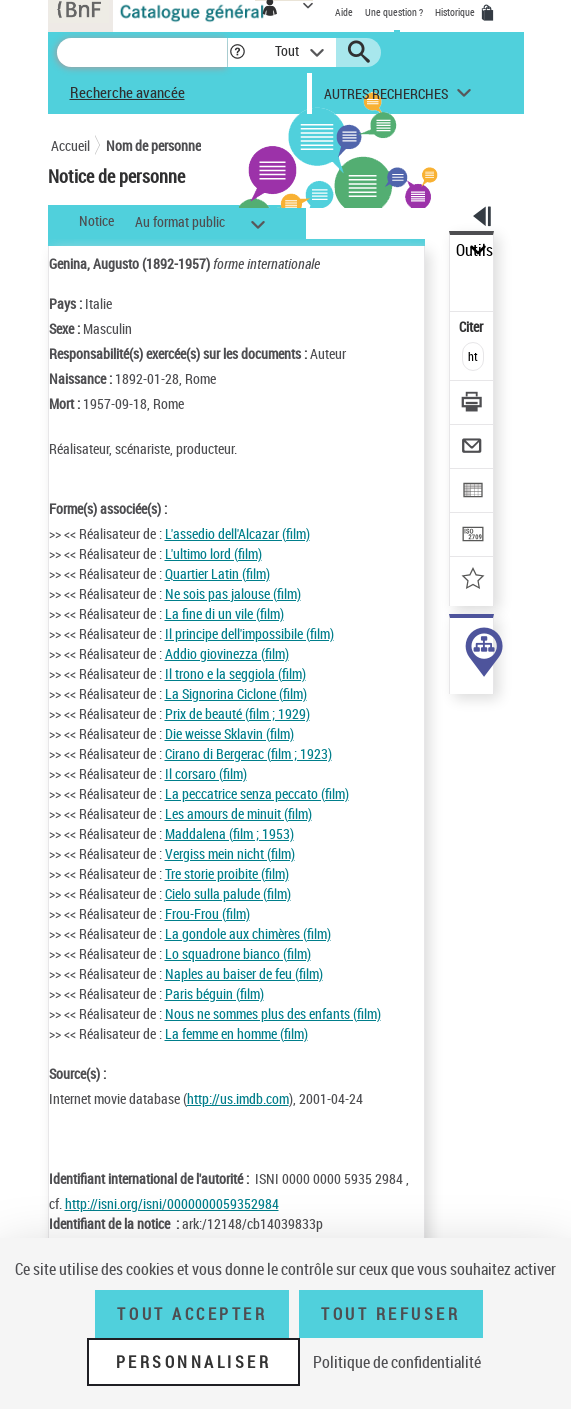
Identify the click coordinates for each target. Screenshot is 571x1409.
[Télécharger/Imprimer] (472, 404)
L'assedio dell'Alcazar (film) (237, 533)
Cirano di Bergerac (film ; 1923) (248, 753)
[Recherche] (142, 52)
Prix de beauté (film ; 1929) (237, 713)
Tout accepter (192, 1314)
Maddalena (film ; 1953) (229, 833)
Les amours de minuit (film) (238, 813)
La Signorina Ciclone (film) (236, 693)
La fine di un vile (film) (224, 613)
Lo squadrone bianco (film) (238, 953)
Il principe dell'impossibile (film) (249, 633)
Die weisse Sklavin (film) (229, 733)
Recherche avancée (127, 92)
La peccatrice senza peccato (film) (257, 793)
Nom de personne (153, 145)
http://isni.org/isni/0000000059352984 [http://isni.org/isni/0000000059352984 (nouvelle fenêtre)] (172, 1203)
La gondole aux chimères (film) (248, 933)
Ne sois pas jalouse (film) (233, 593)
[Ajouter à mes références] (472, 580)
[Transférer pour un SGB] (472, 536)
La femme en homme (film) (236, 1033)
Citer (472, 326)
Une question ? (394, 12)
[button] (237, 52)
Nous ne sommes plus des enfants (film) (273, 1013)
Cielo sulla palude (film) (228, 893)
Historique (456, 12)
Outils (474, 250)
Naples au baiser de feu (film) (244, 973)
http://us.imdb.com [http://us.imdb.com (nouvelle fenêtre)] (238, 1098)
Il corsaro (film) (206, 773)
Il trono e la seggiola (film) (235, 673)
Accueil (70, 145)
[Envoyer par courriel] (472, 448)
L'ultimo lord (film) (213, 553)
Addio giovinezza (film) (227, 653)
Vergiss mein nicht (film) (230, 853)
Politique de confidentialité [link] (397, 1362)
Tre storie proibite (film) (227, 873)
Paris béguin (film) (214, 993)
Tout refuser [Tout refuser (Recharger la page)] (390, 1314)
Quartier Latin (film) (217, 573)
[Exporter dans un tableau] (472, 492)
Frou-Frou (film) (207, 913)
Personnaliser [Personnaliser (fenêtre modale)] (194, 1362)
